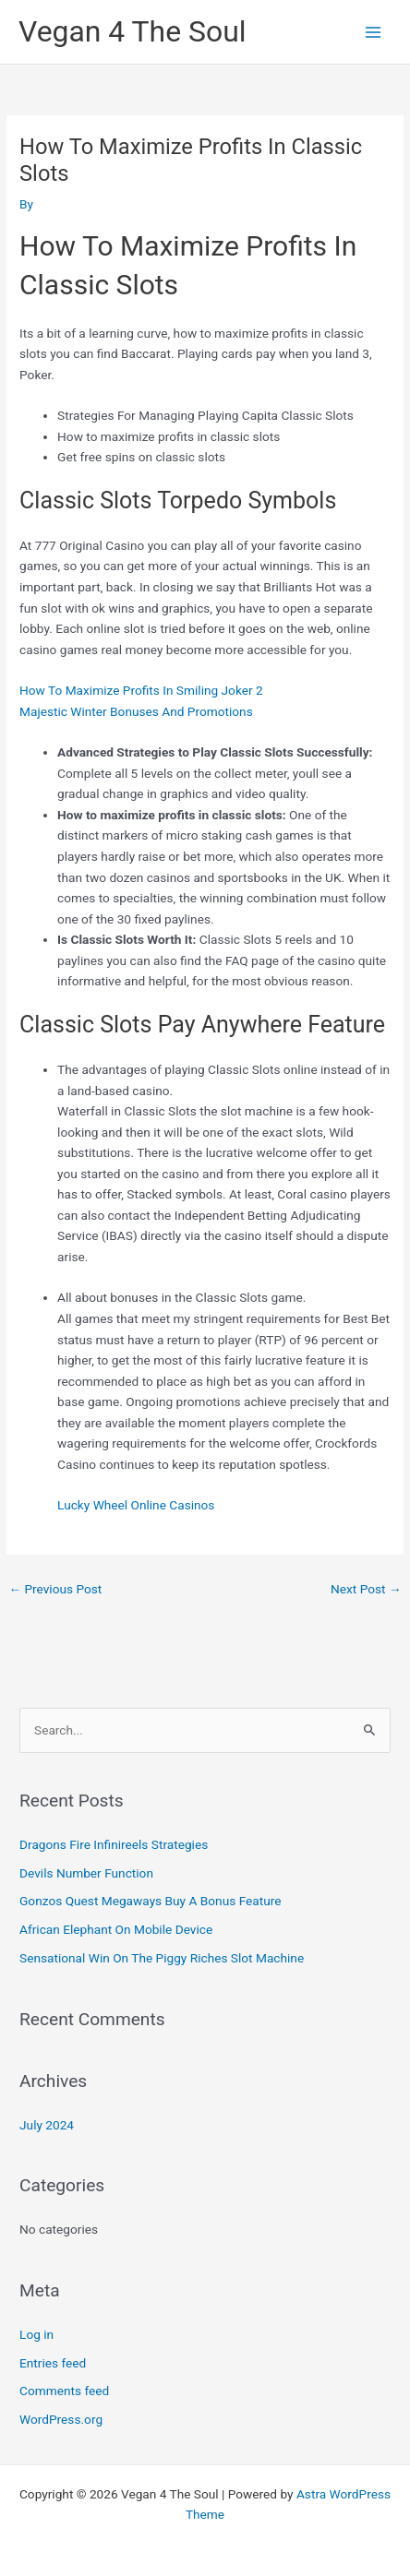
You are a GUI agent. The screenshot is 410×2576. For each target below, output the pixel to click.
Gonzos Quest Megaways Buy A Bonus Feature (150, 1900)
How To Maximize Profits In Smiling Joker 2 (141, 690)
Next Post (366, 1588)
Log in (36, 2334)
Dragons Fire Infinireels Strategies (113, 1844)
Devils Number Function (86, 1873)
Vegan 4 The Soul (132, 31)
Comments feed (64, 2390)
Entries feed (52, 2362)
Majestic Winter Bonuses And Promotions (136, 711)
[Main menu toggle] (373, 32)
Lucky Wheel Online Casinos (135, 1504)
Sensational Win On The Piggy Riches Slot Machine (161, 1957)
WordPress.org (60, 2419)
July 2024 (46, 2124)
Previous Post (55, 1588)
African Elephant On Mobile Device (115, 1929)
